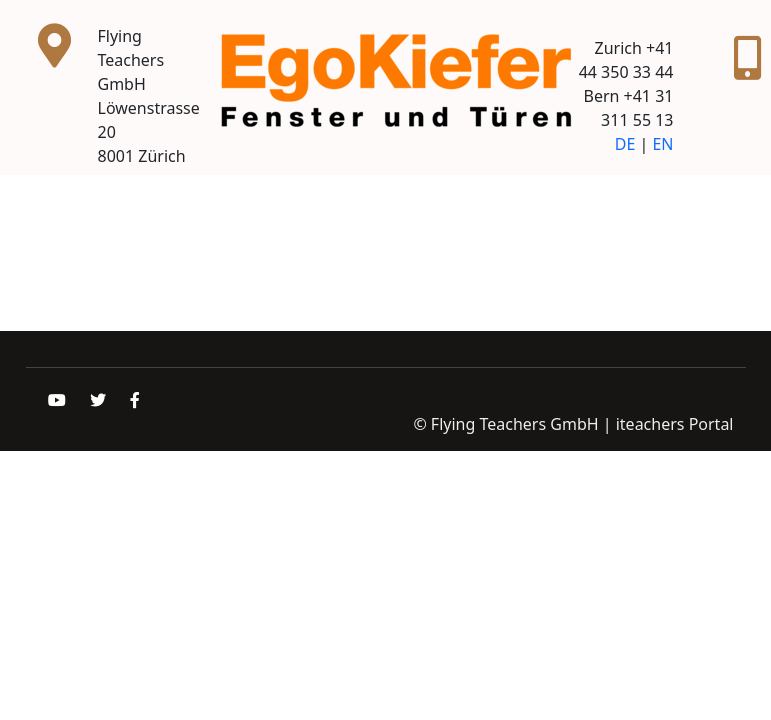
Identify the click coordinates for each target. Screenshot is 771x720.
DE (625, 144)
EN (662, 144)
